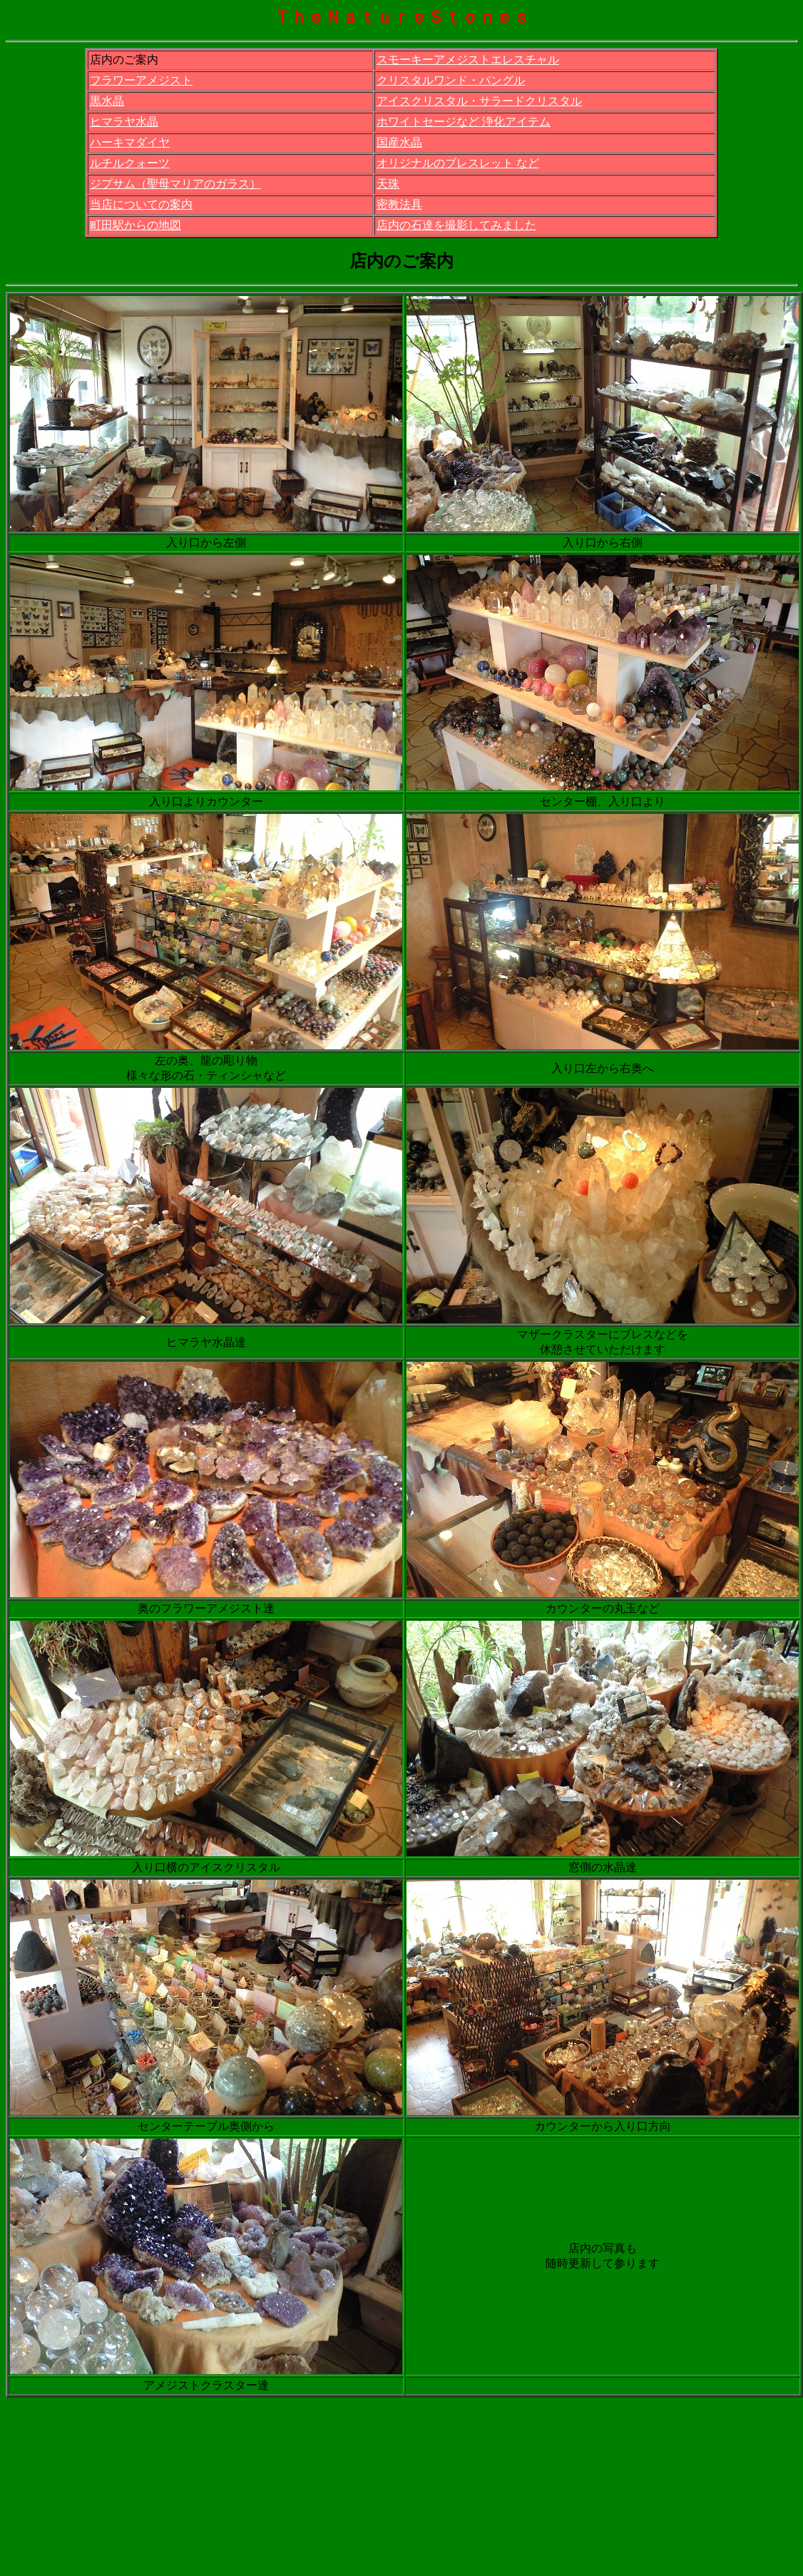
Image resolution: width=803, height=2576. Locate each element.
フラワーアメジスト (141, 80)
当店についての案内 (141, 204)
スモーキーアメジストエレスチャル (468, 60)
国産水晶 (399, 142)
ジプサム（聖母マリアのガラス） (175, 184)
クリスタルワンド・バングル (451, 80)
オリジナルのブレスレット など (458, 163)
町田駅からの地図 (135, 225)
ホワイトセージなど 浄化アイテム (464, 122)
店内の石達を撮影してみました (456, 225)
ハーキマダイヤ (130, 142)
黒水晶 (107, 101)
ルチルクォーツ (130, 163)
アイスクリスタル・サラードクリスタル (479, 101)
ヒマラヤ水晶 (124, 122)
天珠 (388, 184)
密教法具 (399, 204)
